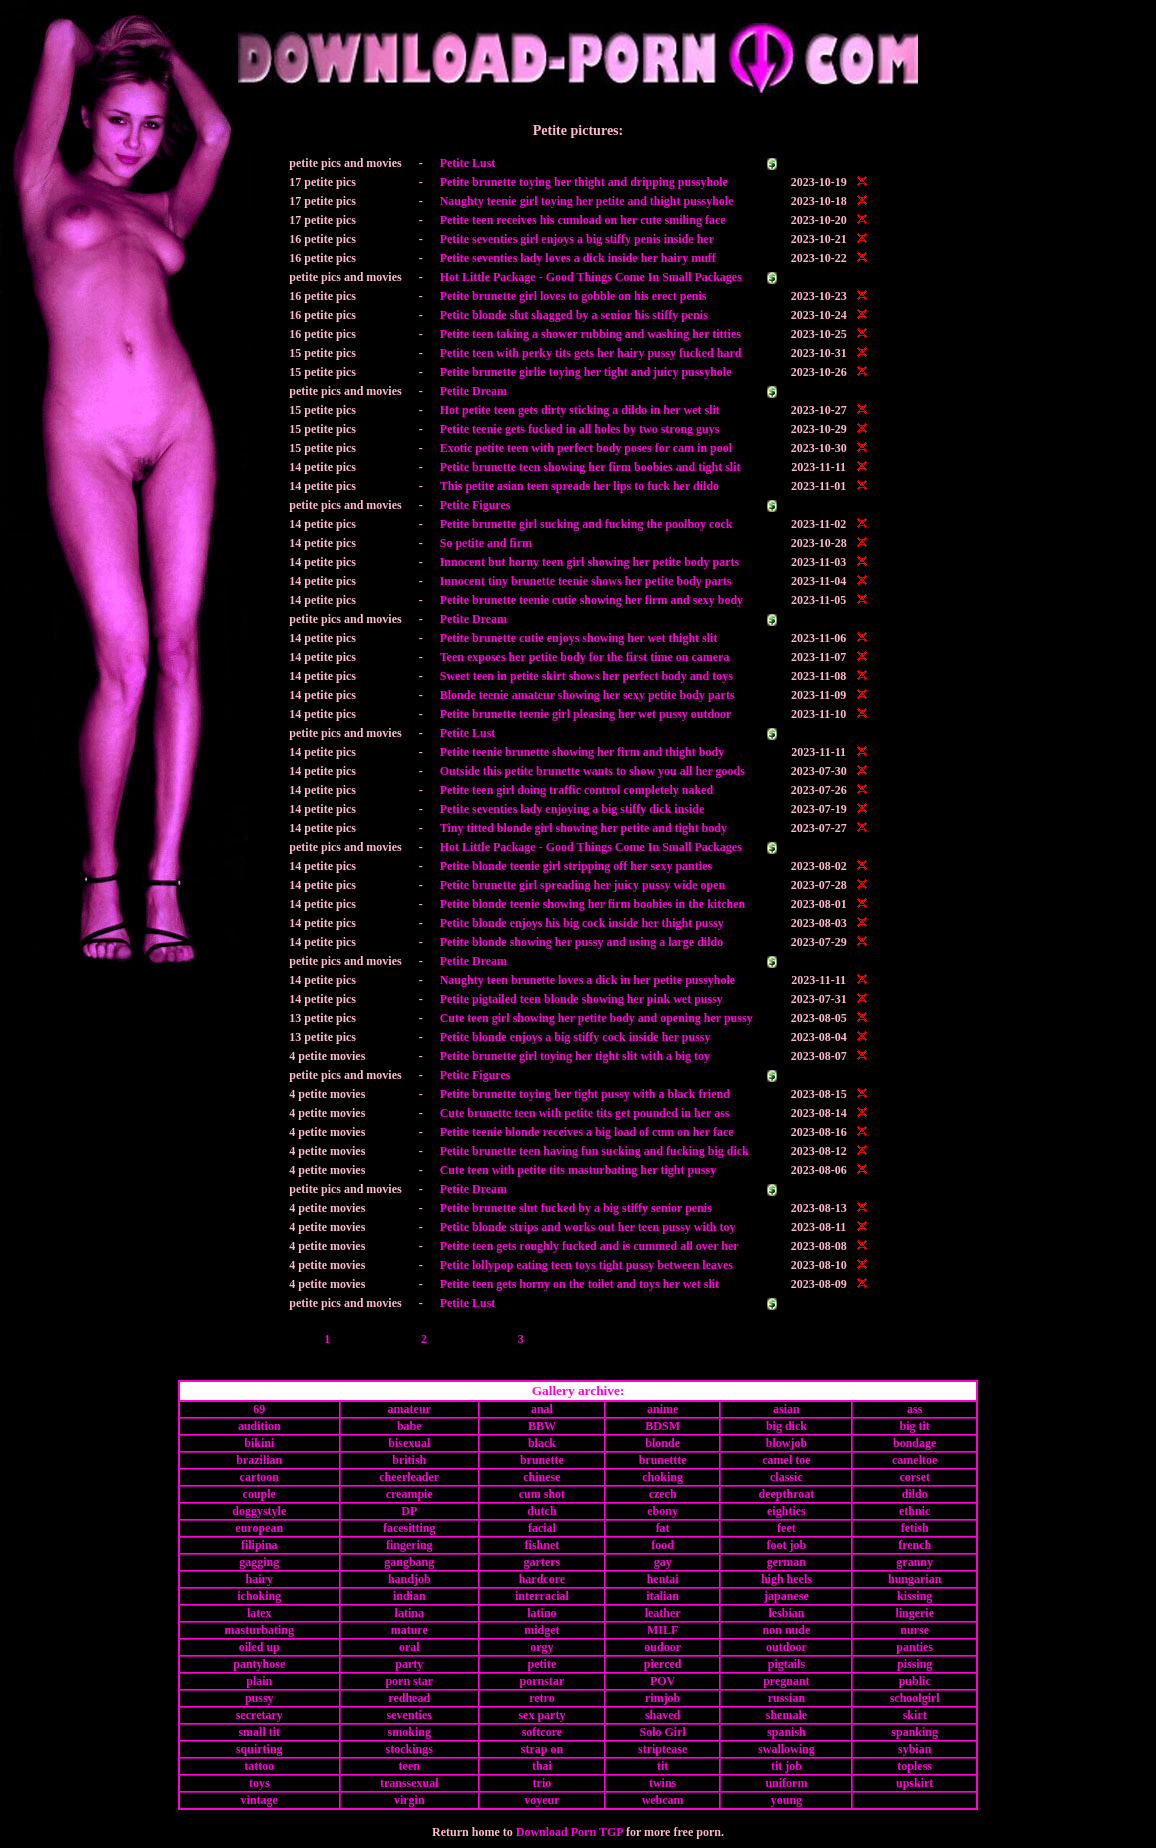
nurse (914, 1630)
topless (914, 1766)
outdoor (786, 1647)
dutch (541, 1511)
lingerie (914, 1613)
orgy (541, 1647)
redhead (409, 1698)
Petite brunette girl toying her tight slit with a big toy (575, 1056)
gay (663, 1562)
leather (663, 1613)
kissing (914, 1596)
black (542, 1443)
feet (786, 1528)
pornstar (542, 1681)
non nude (787, 1630)
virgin (409, 1800)
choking (662, 1477)
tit (662, 1766)
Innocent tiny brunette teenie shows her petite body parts (586, 581)
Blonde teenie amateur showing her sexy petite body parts (587, 695)
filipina (259, 1545)
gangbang (409, 1562)
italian (662, 1596)
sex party (541, 1715)
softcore (542, 1732)
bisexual (409, 1443)
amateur (409, 1409)
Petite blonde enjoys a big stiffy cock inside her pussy (575, 1037)
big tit (915, 1426)
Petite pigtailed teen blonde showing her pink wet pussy (581, 999)
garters (542, 1562)
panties (914, 1647)
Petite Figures (475, 505)
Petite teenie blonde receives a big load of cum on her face (587, 1132)
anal (542, 1409)
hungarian (914, 1579)
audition (259, 1426)
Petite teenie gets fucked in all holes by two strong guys (580, 429)
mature (409, 1630)
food (662, 1545)
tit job (786, 1766)
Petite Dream (473, 391)
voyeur (541, 1800)
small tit (259, 1732)
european (259, 1528)
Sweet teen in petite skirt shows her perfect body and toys (586, 676)
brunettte (663, 1460)
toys (259, 1783)
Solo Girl (662, 1732)
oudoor (662, 1647)
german (786, 1562)
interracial (542, 1596)
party (409, 1664)
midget (541, 1630)
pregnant (786, 1681)
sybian (914, 1749)
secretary (259, 1715)
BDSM (662, 1426)
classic (786, 1477)
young (786, 1800)
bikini (259, 1443)
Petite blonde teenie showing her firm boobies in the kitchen (592, 904)
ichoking (259, 1596)
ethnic (914, 1511)
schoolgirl (915, 1698)
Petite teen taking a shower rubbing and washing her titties (590, 334)
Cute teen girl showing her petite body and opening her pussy (596, 1018)
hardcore (542, 1579)
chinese (541, 1477)
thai (542, 1766)
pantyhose (259, 1664)
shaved (662, 1715)
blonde (662, 1443)
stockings (409, 1749)
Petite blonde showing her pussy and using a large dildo (582, 942)
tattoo (259, 1766)
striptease (662, 1749)
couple (259, 1494)
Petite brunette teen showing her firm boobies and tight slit (590, 467)
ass (914, 1409)
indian (409, 1596)
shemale (786, 1715)
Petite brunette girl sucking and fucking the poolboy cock (586, 524)
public (915, 1681)
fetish (915, 1528)
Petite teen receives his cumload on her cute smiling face (583, 220)
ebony (662, 1511)
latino (541, 1613)
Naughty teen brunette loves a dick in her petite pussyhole (587, 980)
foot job (787, 1545)
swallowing (786, 1749)
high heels (786, 1579)
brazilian (259, 1460)
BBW (542, 1426)
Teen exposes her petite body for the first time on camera (585, 657)
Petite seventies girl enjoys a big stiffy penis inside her (577, 239)
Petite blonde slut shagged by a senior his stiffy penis (574, 315)
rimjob (662, 1698)
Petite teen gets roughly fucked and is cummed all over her (589, 1246)
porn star (409, 1681)
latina (409, 1613)
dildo (915, 1494)
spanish (786, 1732)
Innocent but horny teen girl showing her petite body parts (589, 562)
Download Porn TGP (569, 1832)
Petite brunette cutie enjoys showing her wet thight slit (579, 638)
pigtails (786, 1664)
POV (662, 1681)
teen (409, 1766)
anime (662, 1409)
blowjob (786, 1443)
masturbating (259, 1630)
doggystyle (259, 1511)
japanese (786, 1596)
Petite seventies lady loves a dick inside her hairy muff (578, 258)
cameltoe (914, 1460)
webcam (663, 1800)
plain (259, 1681)
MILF (662, 1630)
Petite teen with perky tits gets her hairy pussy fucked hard (591, 353)
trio (542, 1783)
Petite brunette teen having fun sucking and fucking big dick (594, 1151)
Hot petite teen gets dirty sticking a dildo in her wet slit (580, 410)
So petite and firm (486, 543)
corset (914, 1477)
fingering (409, 1545)
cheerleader (409, 1477)
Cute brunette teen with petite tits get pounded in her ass (585, 1113)
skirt (915, 1715)
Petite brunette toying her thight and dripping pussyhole (584, 182)
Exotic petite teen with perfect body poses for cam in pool (586, 448)
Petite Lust (468, 163)
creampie (409, 1494)
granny (914, 1562)
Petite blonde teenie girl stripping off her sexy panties (576, 866)
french (914, 1545)
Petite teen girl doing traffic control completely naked (576, 790)
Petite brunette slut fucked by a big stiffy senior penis (576, 1208)
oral (409, 1647)
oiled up (259, 1647)
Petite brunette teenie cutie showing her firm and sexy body (591, 600)
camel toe (786, 1460)
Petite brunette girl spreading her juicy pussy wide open (583, 885)
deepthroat (787, 1494)
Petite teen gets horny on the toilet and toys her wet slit (579, 1284)
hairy (259, 1579)
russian (786, 1698)
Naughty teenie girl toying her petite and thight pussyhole (587, 201)
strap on (542, 1749)
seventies (409, 1715)
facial (542, 1528)
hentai (663, 1579)
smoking (409, 1732)
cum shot (542, 1494)
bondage (914, 1443)
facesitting (409, 1528)
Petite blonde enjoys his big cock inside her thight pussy (582, 923)
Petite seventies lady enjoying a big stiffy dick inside (572, 809)
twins (662, 1783)
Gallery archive (576, 1390)
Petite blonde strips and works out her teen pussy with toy (588, 1227)
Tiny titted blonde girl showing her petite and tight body (583, 828)
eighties (786, 1511)
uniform (786, 1783)
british (409, 1460)
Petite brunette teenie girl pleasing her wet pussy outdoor (586, 714)
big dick (786, 1426)
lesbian (786, 1613)
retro (542, 1698)
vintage (259, 1800)
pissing (914, 1664)
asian (786, 1409)
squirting (259, 1749)
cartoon (259, 1477)
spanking (914, 1732)
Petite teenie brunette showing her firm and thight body (582, 752)
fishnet (542, 1545)
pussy (259, 1698)
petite (542, 1664)
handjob (409, 1579)
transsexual (409, 1783)
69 (259, 1409)
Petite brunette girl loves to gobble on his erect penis (573, 296)
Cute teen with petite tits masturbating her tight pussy (578, 1170)
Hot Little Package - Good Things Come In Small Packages (591, 277)
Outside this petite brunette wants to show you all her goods (592, 771)
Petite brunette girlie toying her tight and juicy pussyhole (586, 372)
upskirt (914, 1783)
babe (409, 1426)
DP (409, 1511)
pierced (663, 1664)
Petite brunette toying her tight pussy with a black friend (585, 1094)
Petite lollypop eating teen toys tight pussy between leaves (586, 1265)
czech (663, 1494)
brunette (542, 1460)
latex (259, 1613)
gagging (259, 1562)
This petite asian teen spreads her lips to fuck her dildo (579, 486)
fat (663, 1528)
